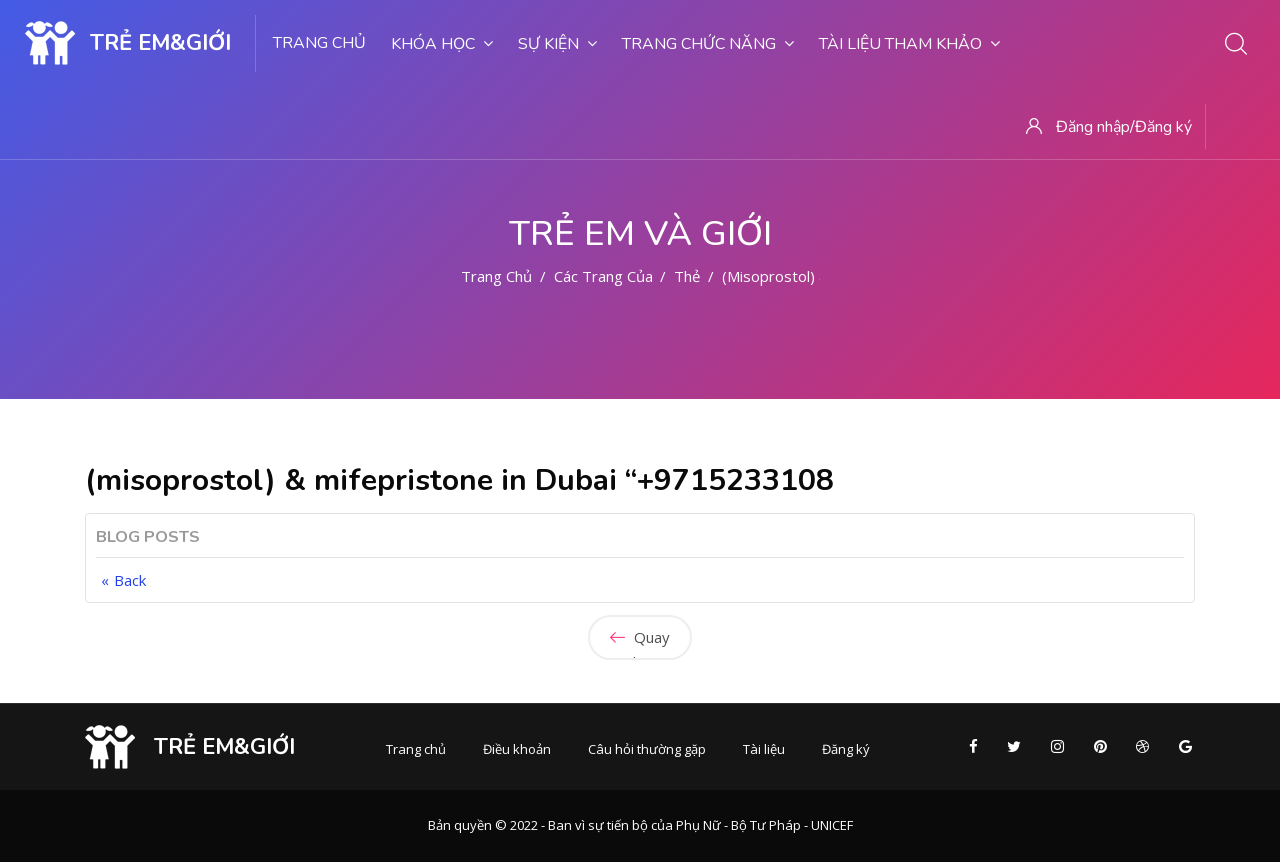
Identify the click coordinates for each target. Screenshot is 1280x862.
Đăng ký (846, 749)
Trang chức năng (708, 44)
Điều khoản (517, 749)
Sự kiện (557, 44)
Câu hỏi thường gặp (647, 749)
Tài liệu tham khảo (909, 44)
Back (130, 580)
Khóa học (442, 44)
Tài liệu (764, 749)
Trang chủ (319, 43)
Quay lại (640, 643)
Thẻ (687, 276)
